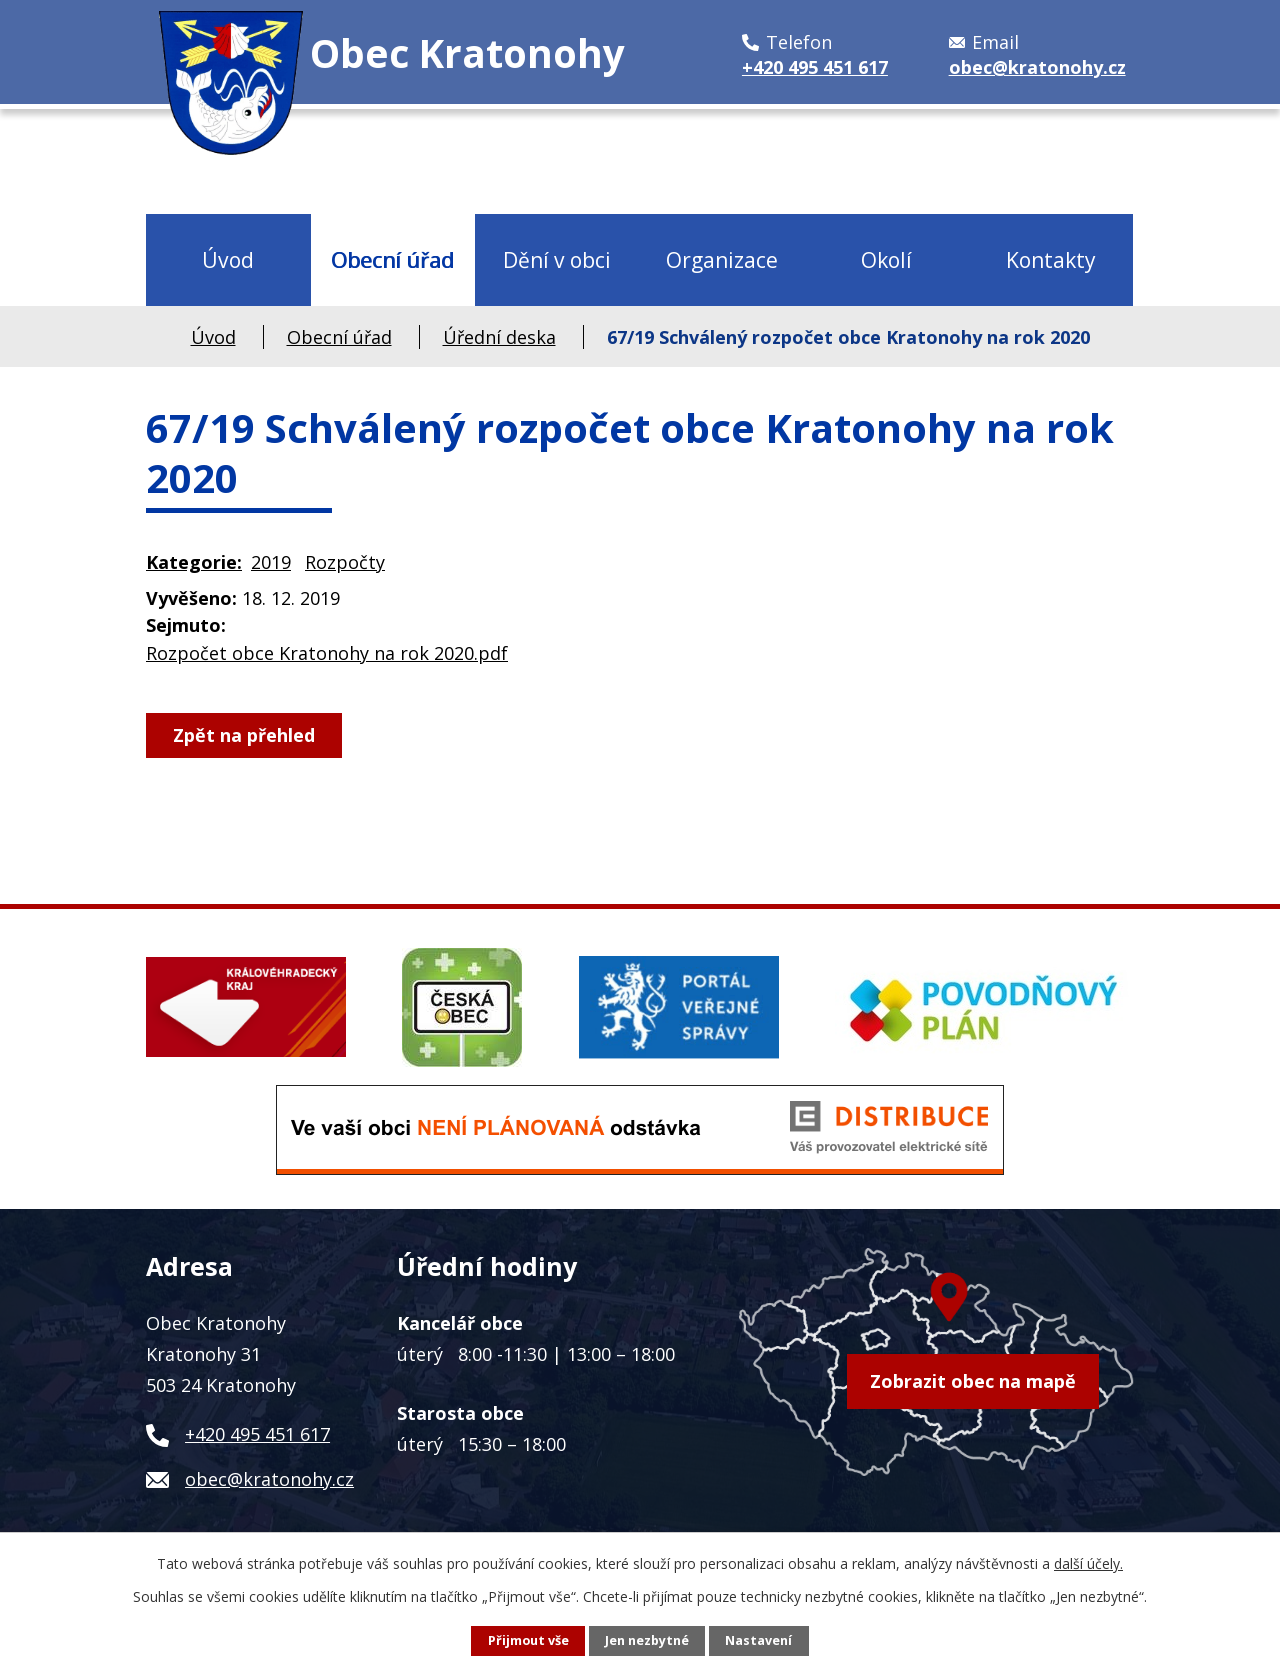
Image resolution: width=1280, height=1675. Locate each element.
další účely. (1088, 1563)
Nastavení (758, 1640)
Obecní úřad (392, 259)
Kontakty (1051, 259)
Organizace (722, 259)
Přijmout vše (528, 1640)
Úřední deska (499, 337)
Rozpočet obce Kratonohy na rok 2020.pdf (327, 653)
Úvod (228, 259)
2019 (271, 562)
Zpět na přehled (244, 735)
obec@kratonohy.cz (269, 1479)
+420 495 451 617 (257, 1434)
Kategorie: (194, 562)
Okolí (886, 259)
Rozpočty (345, 562)
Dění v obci (557, 259)
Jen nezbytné (647, 1640)
